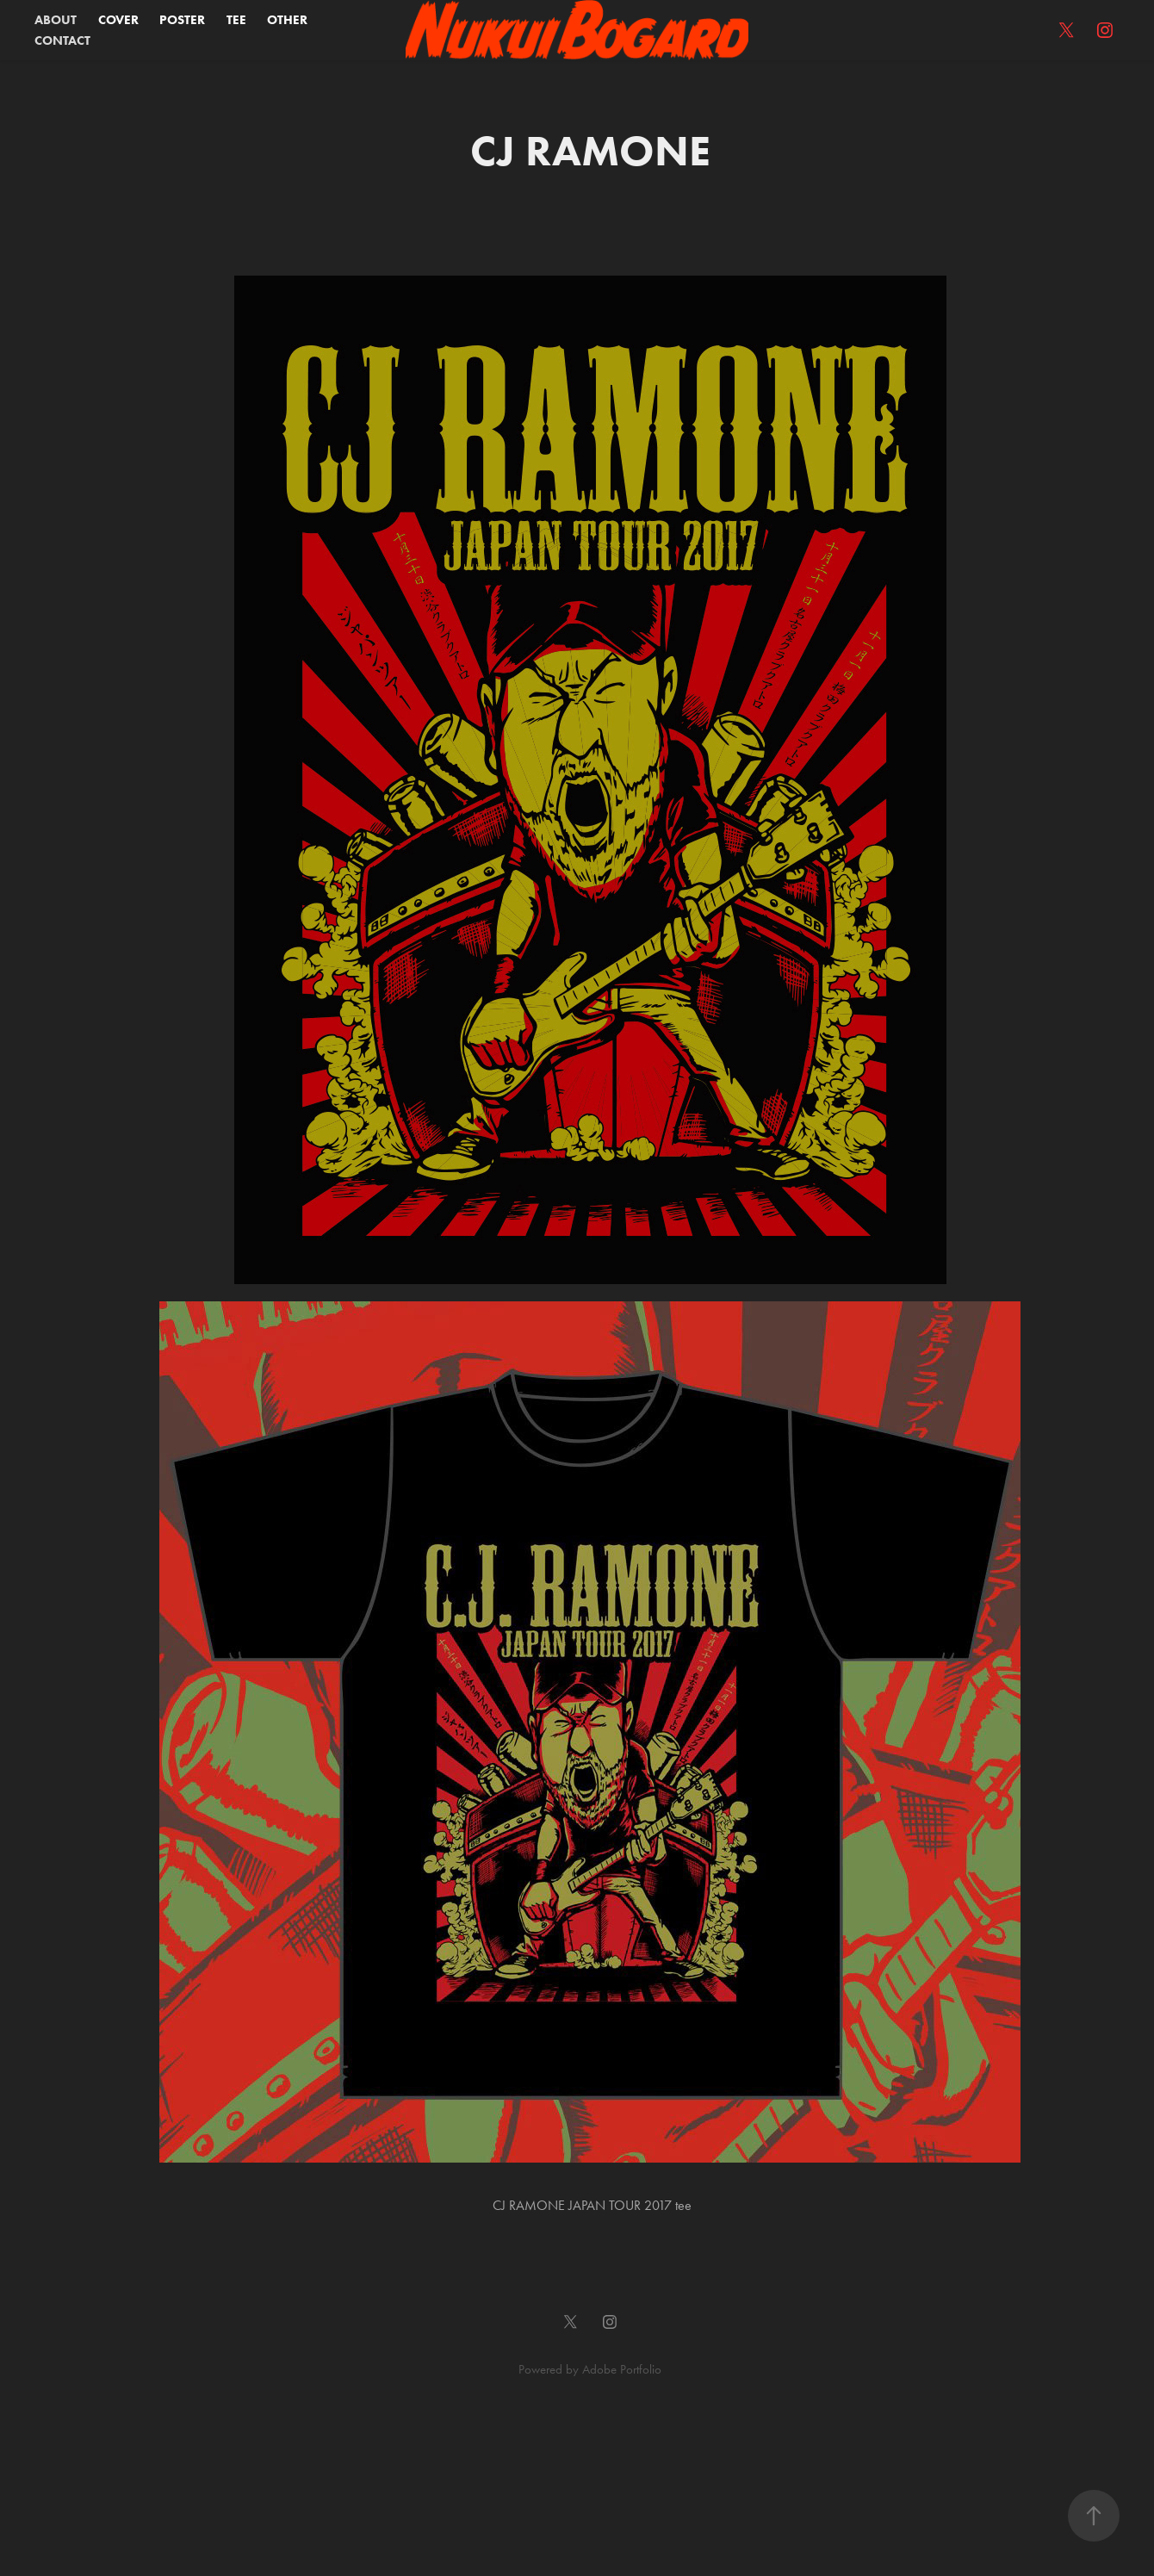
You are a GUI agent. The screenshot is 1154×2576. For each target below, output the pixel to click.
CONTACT (62, 40)
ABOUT (55, 20)
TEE (236, 20)
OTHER (287, 20)
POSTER (182, 20)
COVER (118, 20)
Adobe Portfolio (621, 2369)
